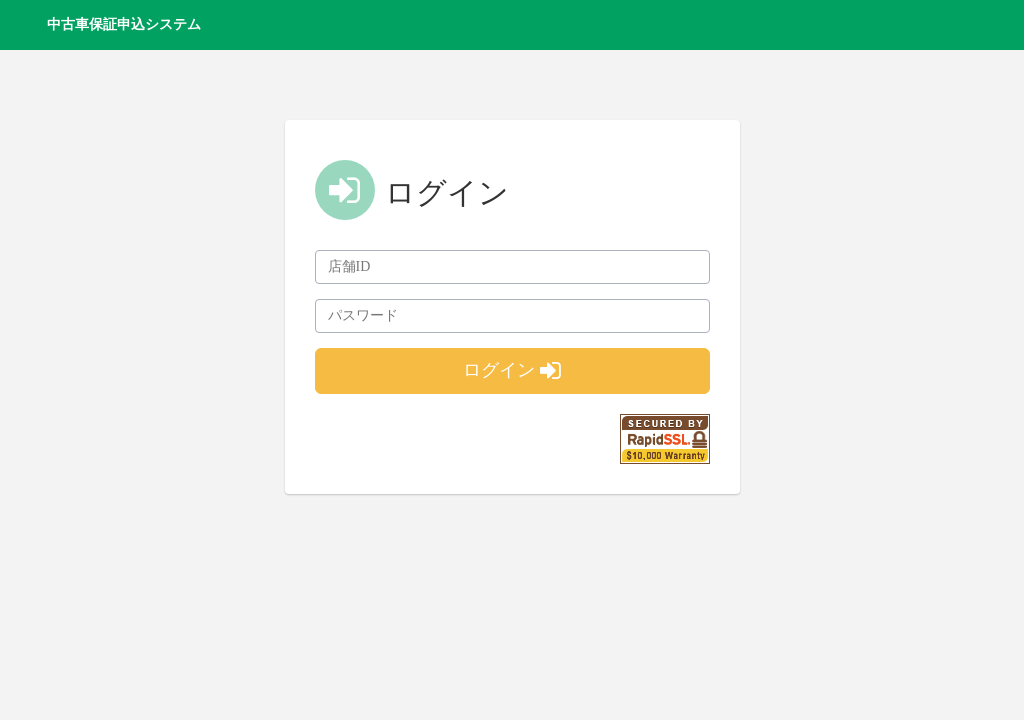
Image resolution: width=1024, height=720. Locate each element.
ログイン (512, 370)
